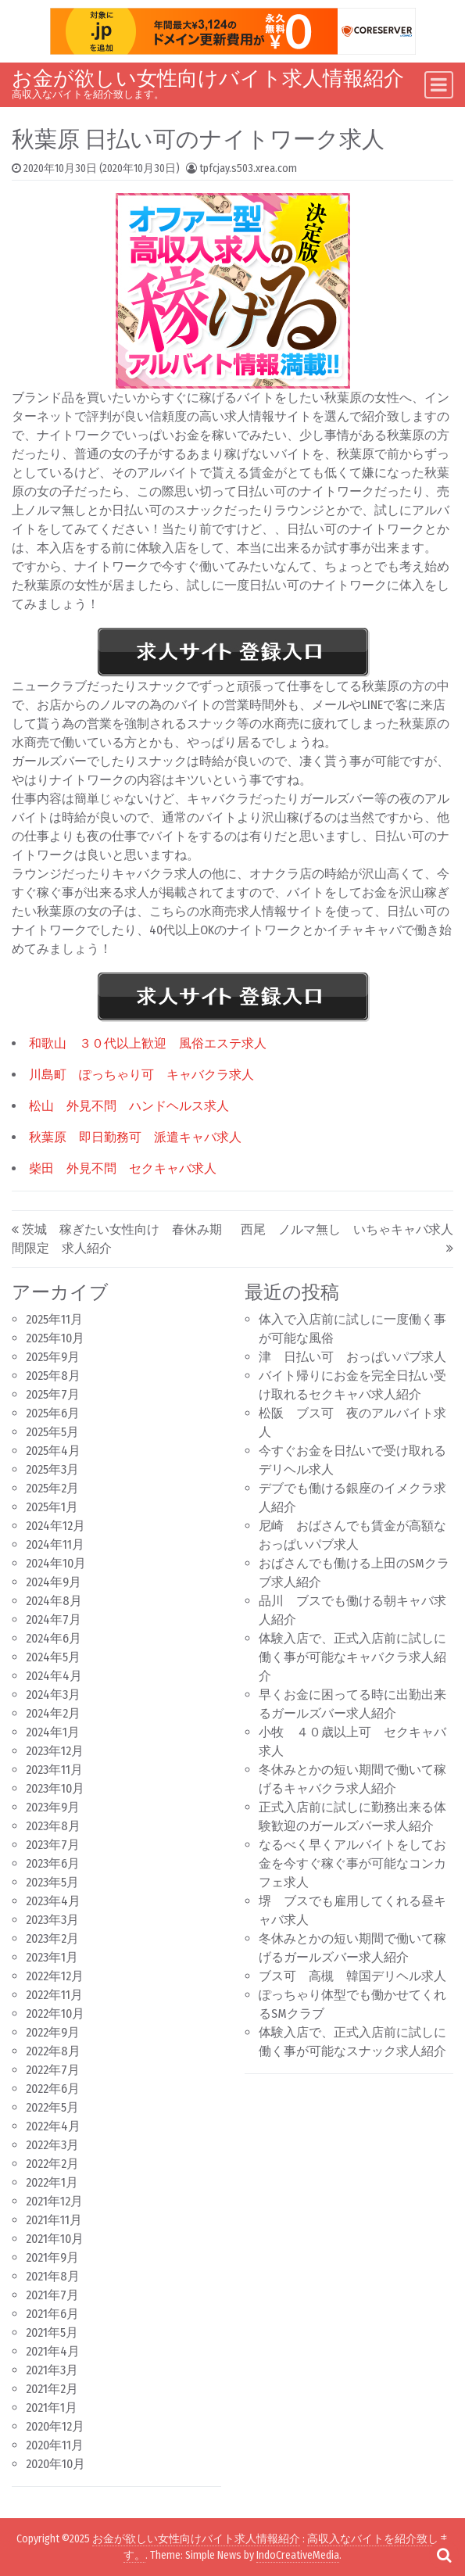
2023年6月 (53, 1863)
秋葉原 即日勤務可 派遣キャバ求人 (135, 1137)
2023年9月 (53, 1807)
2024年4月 (54, 1675)
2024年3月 (53, 1694)
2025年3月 (52, 1469)
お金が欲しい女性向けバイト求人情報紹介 (208, 78)
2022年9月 (53, 2032)
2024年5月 (53, 1657)
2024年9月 (53, 1582)
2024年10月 (56, 1563)
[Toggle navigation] (438, 85)
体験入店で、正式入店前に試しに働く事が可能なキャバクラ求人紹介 (352, 1657)
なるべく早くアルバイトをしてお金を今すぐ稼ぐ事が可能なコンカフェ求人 (352, 1863)
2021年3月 (52, 2370)
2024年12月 (55, 1525)
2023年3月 (52, 1919)
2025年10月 (55, 1338)
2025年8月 (53, 1375)
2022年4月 (53, 2126)
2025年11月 (54, 1319)
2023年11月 (54, 1769)
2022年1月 (52, 2182)
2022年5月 (52, 2107)
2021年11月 (54, 2219)
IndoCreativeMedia (297, 2555)
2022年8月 (53, 2051)
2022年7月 (53, 2069)
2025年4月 (53, 1450)
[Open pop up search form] (444, 2555)
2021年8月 (53, 2276)
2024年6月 (53, 1638)
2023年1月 (52, 1957)
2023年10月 (55, 1788)
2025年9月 (53, 1356)
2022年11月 (54, 1994)
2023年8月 (53, 1825)
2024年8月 (54, 1600)
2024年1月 (53, 1732)
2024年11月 (55, 1544)
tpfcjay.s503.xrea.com (248, 168)
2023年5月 (52, 1882)
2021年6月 (52, 2313)
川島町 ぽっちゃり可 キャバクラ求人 (141, 1074)
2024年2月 (53, 1713)
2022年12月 (55, 1976)
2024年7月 (53, 1619)
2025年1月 (52, 1506)
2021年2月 (52, 2388)
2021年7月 (52, 2295)
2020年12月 (55, 2426)
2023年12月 (55, 1750)
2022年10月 (55, 2013)
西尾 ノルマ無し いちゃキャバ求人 (347, 1229)
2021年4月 (53, 2351)
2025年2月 (52, 1488)
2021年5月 (52, 2332)
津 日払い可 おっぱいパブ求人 (352, 1356)
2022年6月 (53, 2088)
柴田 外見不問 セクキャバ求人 (122, 1168)
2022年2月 (52, 2163)
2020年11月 (55, 2445)
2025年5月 (52, 1431)
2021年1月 (51, 2407)
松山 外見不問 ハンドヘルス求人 (129, 1105)
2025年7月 (53, 1394)
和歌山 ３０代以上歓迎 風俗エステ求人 (147, 1043)
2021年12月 (54, 2201)
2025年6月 (53, 1413)
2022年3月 (52, 2144)
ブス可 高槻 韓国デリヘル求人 (352, 1976)
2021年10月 (55, 2238)
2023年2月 (52, 1938)
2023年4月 (53, 1900)
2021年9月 (52, 2257)
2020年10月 (55, 2463)
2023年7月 (53, 1844)
